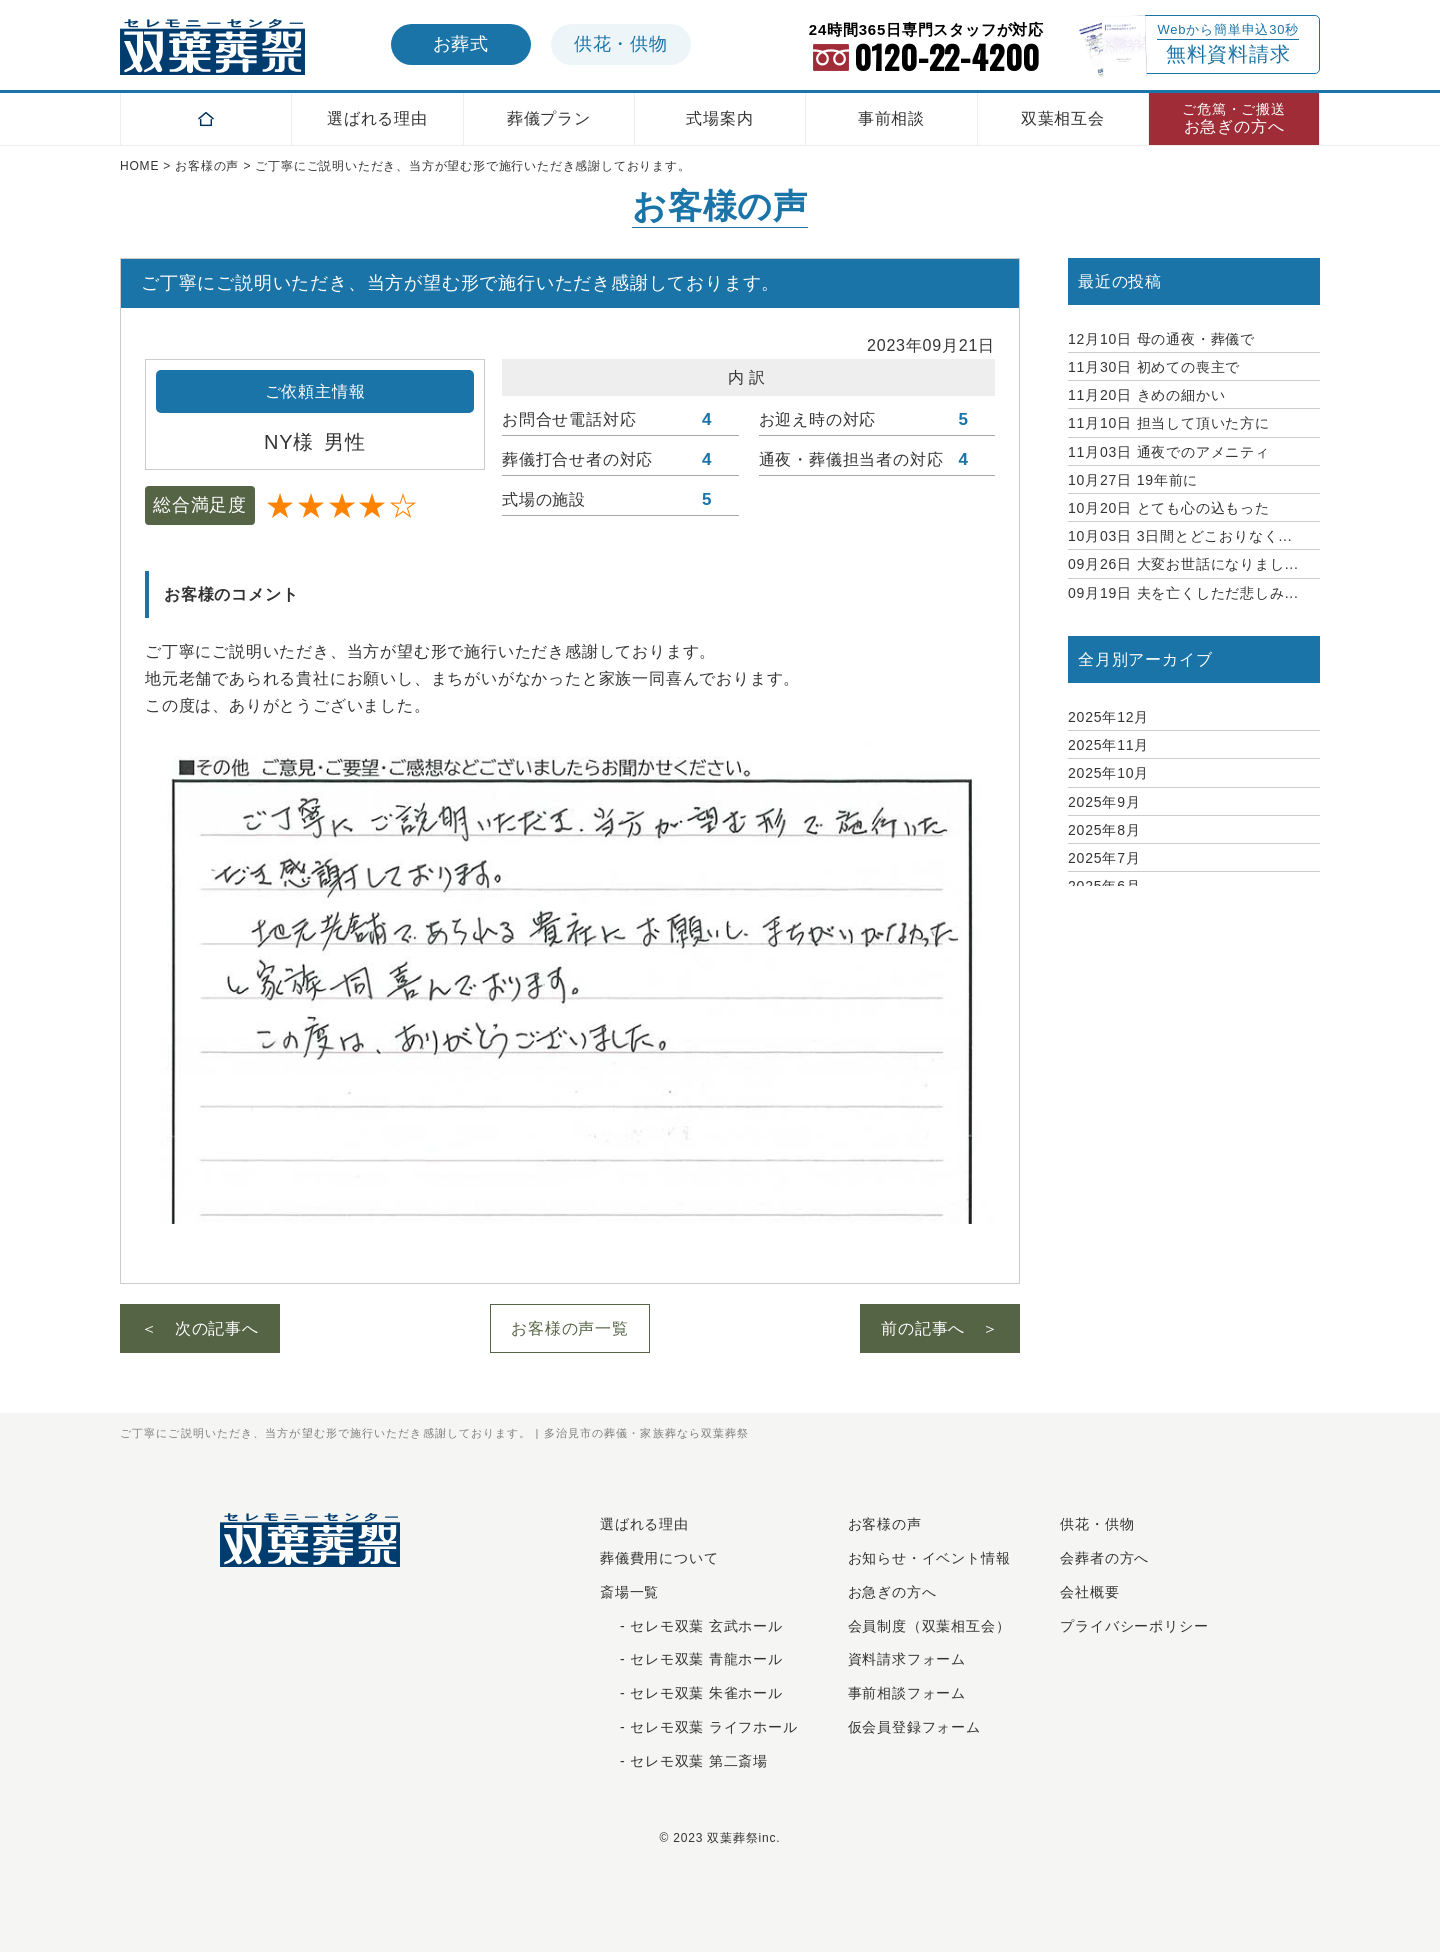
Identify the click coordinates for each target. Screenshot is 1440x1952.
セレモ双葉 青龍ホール (706, 1659)
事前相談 (891, 118)
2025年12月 (1108, 717)
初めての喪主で (1154, 367)
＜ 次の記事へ (200, 1328)
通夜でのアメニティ (1169, 452)
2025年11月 (1108, 745)
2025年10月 (1108, 773)
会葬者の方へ (1104, 1558)
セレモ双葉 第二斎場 (699, 1761)
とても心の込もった (1169, 508)
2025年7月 (1104, 858)
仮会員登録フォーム (914, 1727)
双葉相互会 (1063, 118)
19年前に (1133, 480)
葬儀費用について (659, 1558)
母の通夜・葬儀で (1161, 339)
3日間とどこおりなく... (1180, 536)
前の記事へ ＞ (940, 1328)
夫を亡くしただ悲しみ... (1183, 593)
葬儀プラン (549, 118)
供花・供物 (1097, 1524)
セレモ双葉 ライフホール (714, 1727)
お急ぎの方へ (1234, 118)
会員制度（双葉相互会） (929, 1626)
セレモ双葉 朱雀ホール (706, 1693)
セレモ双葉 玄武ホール (706, 1626)
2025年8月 (1104, 830)
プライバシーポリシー (1134, 1626)
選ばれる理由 (377, 118)
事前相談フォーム (907, 1693)
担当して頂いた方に (1169, 423)
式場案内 (719, 118)
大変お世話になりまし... (1183, 564)
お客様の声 (885, 1524)
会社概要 (1089, 1592)
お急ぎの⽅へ (892, 1592)
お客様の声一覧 (570, 1328)
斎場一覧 (629, 1592)
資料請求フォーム (907, 1659)
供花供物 (621, 44)
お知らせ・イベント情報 (929, 1558)
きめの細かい (1146, 395)
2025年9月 (1104, 802)
